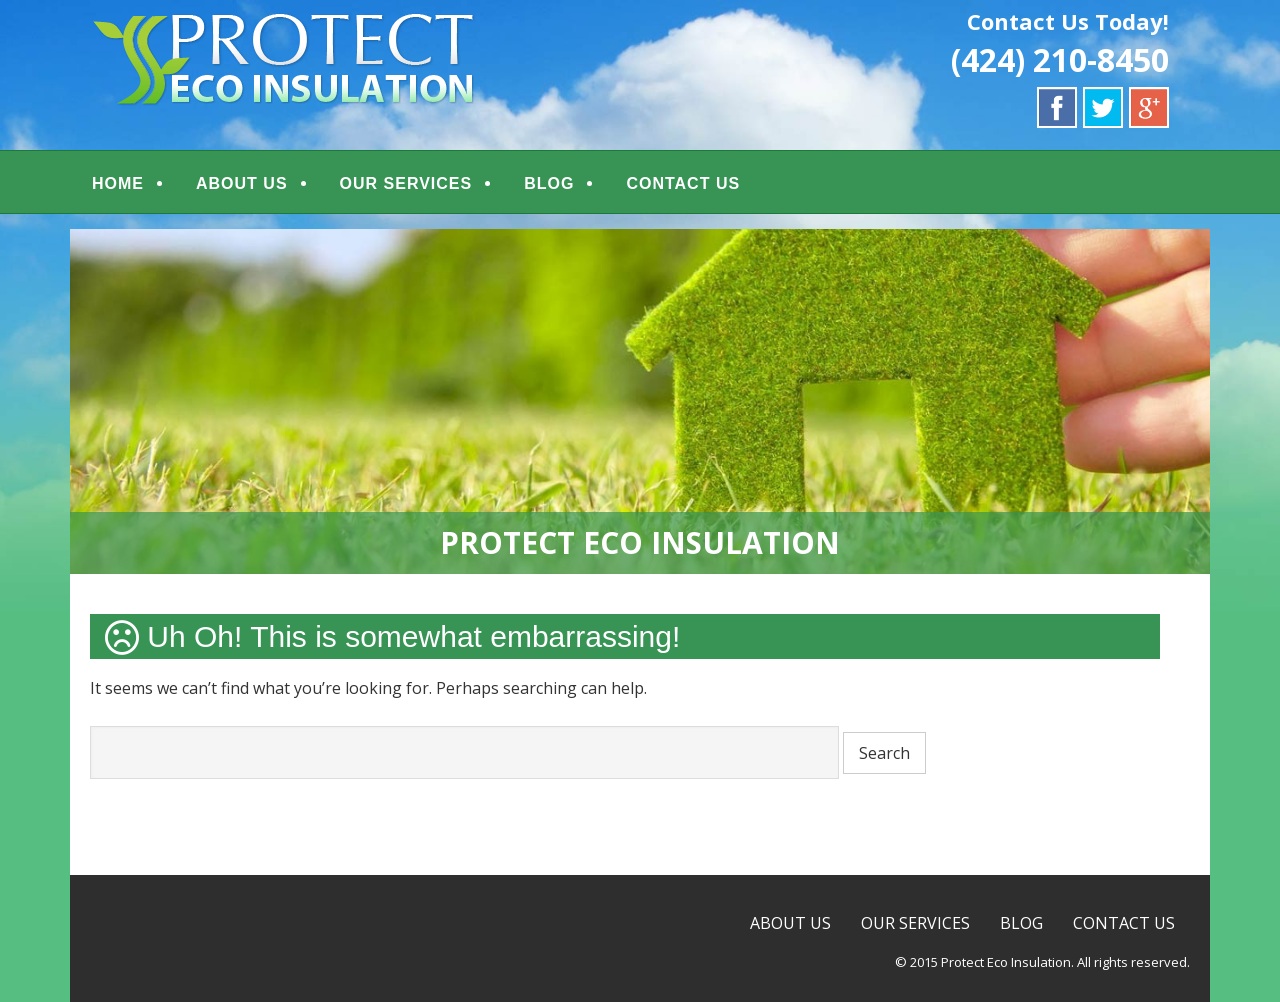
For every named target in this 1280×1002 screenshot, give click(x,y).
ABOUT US (242, 183)
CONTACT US (683, 183)
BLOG (549, 183)
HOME (118, 183)
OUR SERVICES (406, 183)
